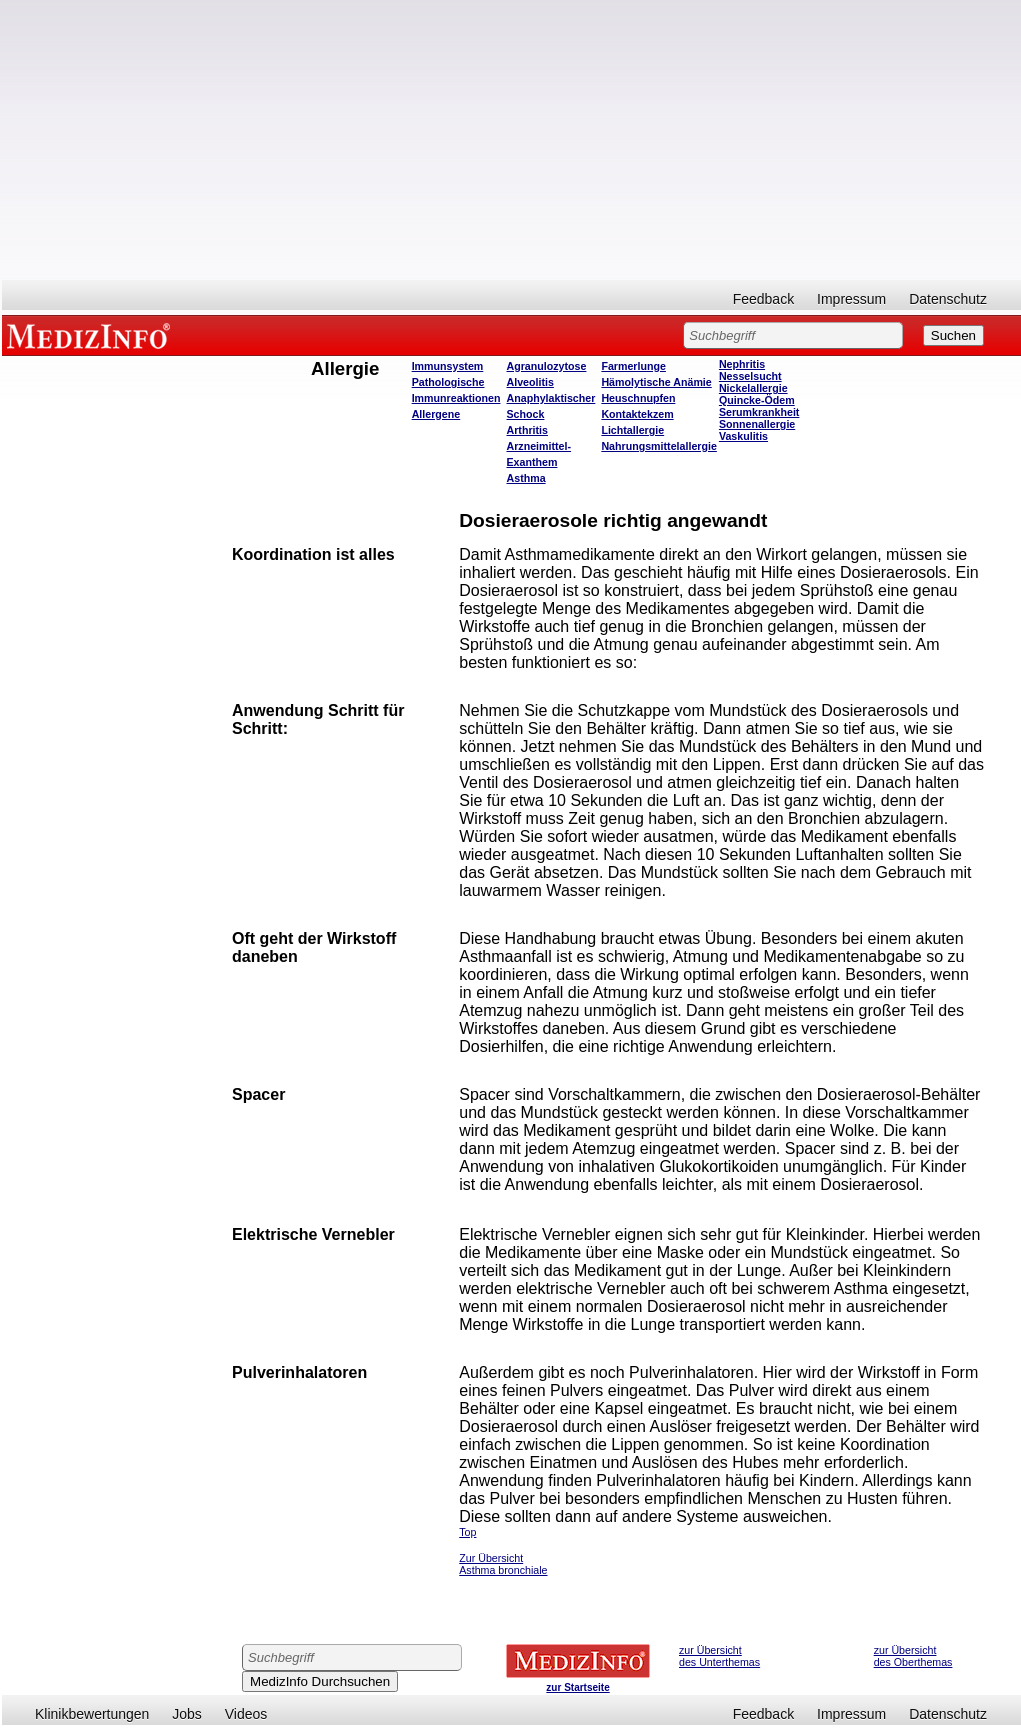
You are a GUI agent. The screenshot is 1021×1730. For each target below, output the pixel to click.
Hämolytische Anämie (656, 382)
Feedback (763, 299)
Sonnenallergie (757, 424)
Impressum (851, 299)
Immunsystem (448, 366)
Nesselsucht (750, 376)
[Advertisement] (511, 140)
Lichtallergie (632, 430)
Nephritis (742, 364)
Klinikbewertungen (92, 1714)
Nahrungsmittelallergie (658, 446)
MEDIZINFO (92, 335)
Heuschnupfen (638, 398)
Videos (246, 1714)
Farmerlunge (633, 366)
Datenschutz (948, 299)
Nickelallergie (753, 388)
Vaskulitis (743, 436)
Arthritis (527, 430)
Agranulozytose (547, 366)
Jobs (187, 1714)
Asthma (526, 478)
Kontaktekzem (637, 414)
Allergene (436, 414)
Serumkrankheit (759, 412)
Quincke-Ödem (757, 400)
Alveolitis (530, 382)
